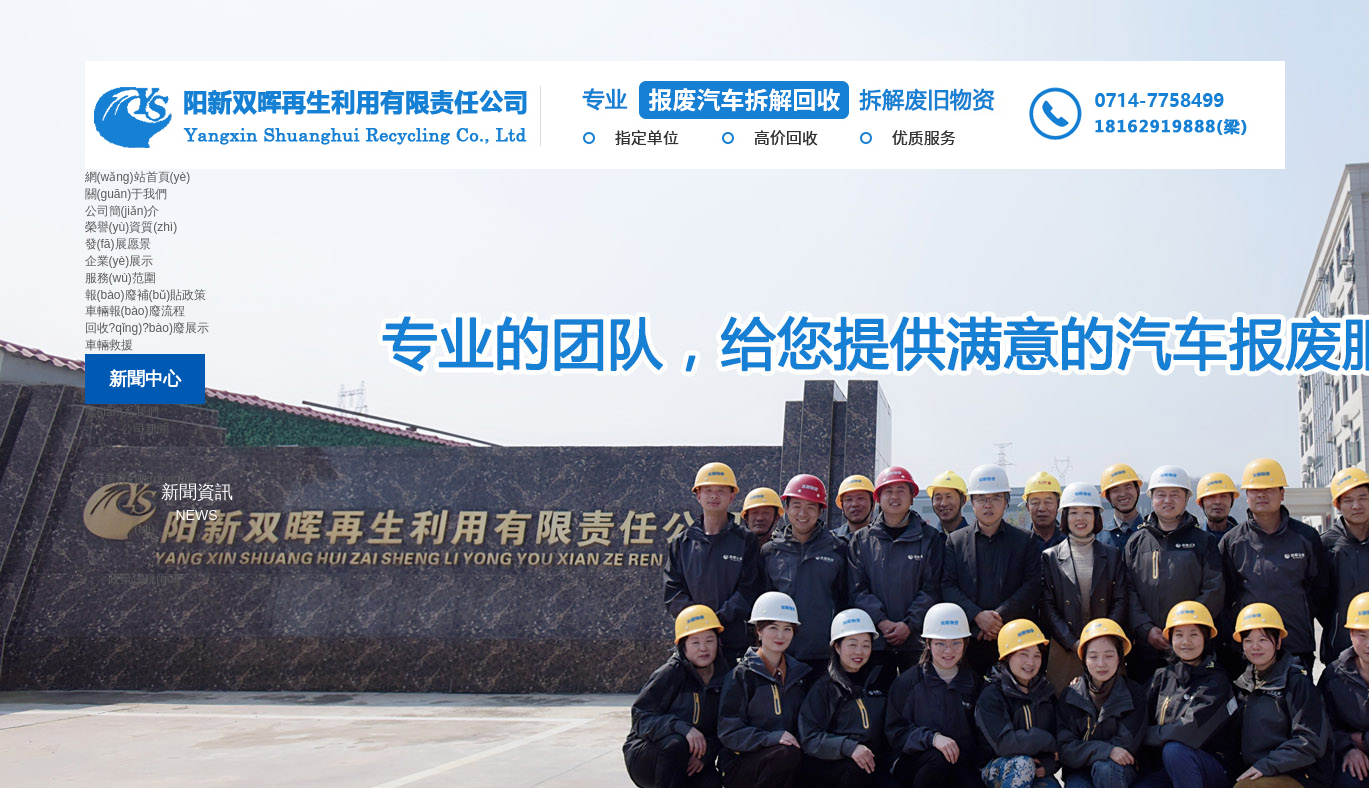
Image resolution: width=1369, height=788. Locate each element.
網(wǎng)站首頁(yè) (138, 177)
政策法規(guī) (144, 579)
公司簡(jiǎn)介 (122, 211)
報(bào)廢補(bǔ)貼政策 (146, 295)
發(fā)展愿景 (118, 244)
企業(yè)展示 (119, 261)
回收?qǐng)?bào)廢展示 (147, 328)
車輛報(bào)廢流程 (135, 311)
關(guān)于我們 (126, 194)
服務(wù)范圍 (120, 278)
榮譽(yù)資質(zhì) (131, 227)
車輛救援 (109, 345)
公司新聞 (145, 429)
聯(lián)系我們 (122, 412)
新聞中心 (145, 379)
